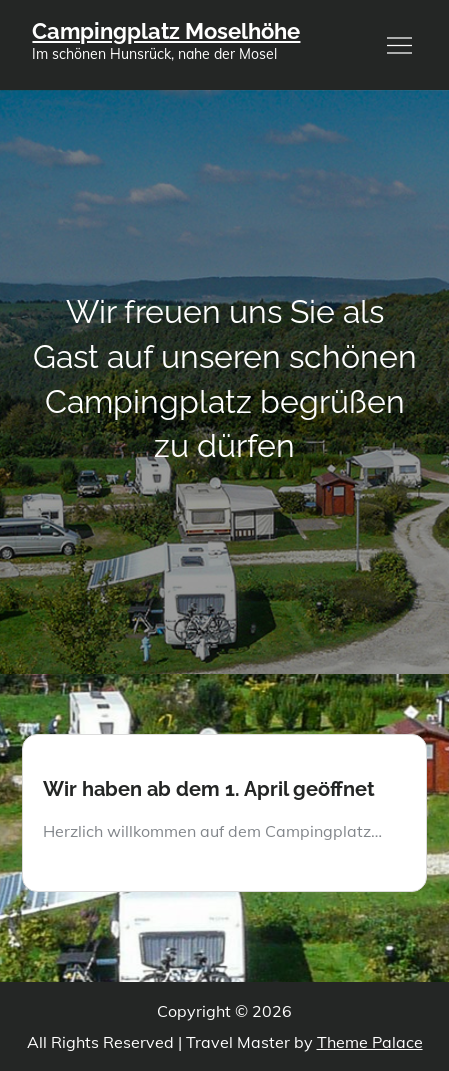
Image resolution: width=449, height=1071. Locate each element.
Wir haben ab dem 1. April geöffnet (209, 789)
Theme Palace (370, 1042)
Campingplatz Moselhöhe (166, 31)
